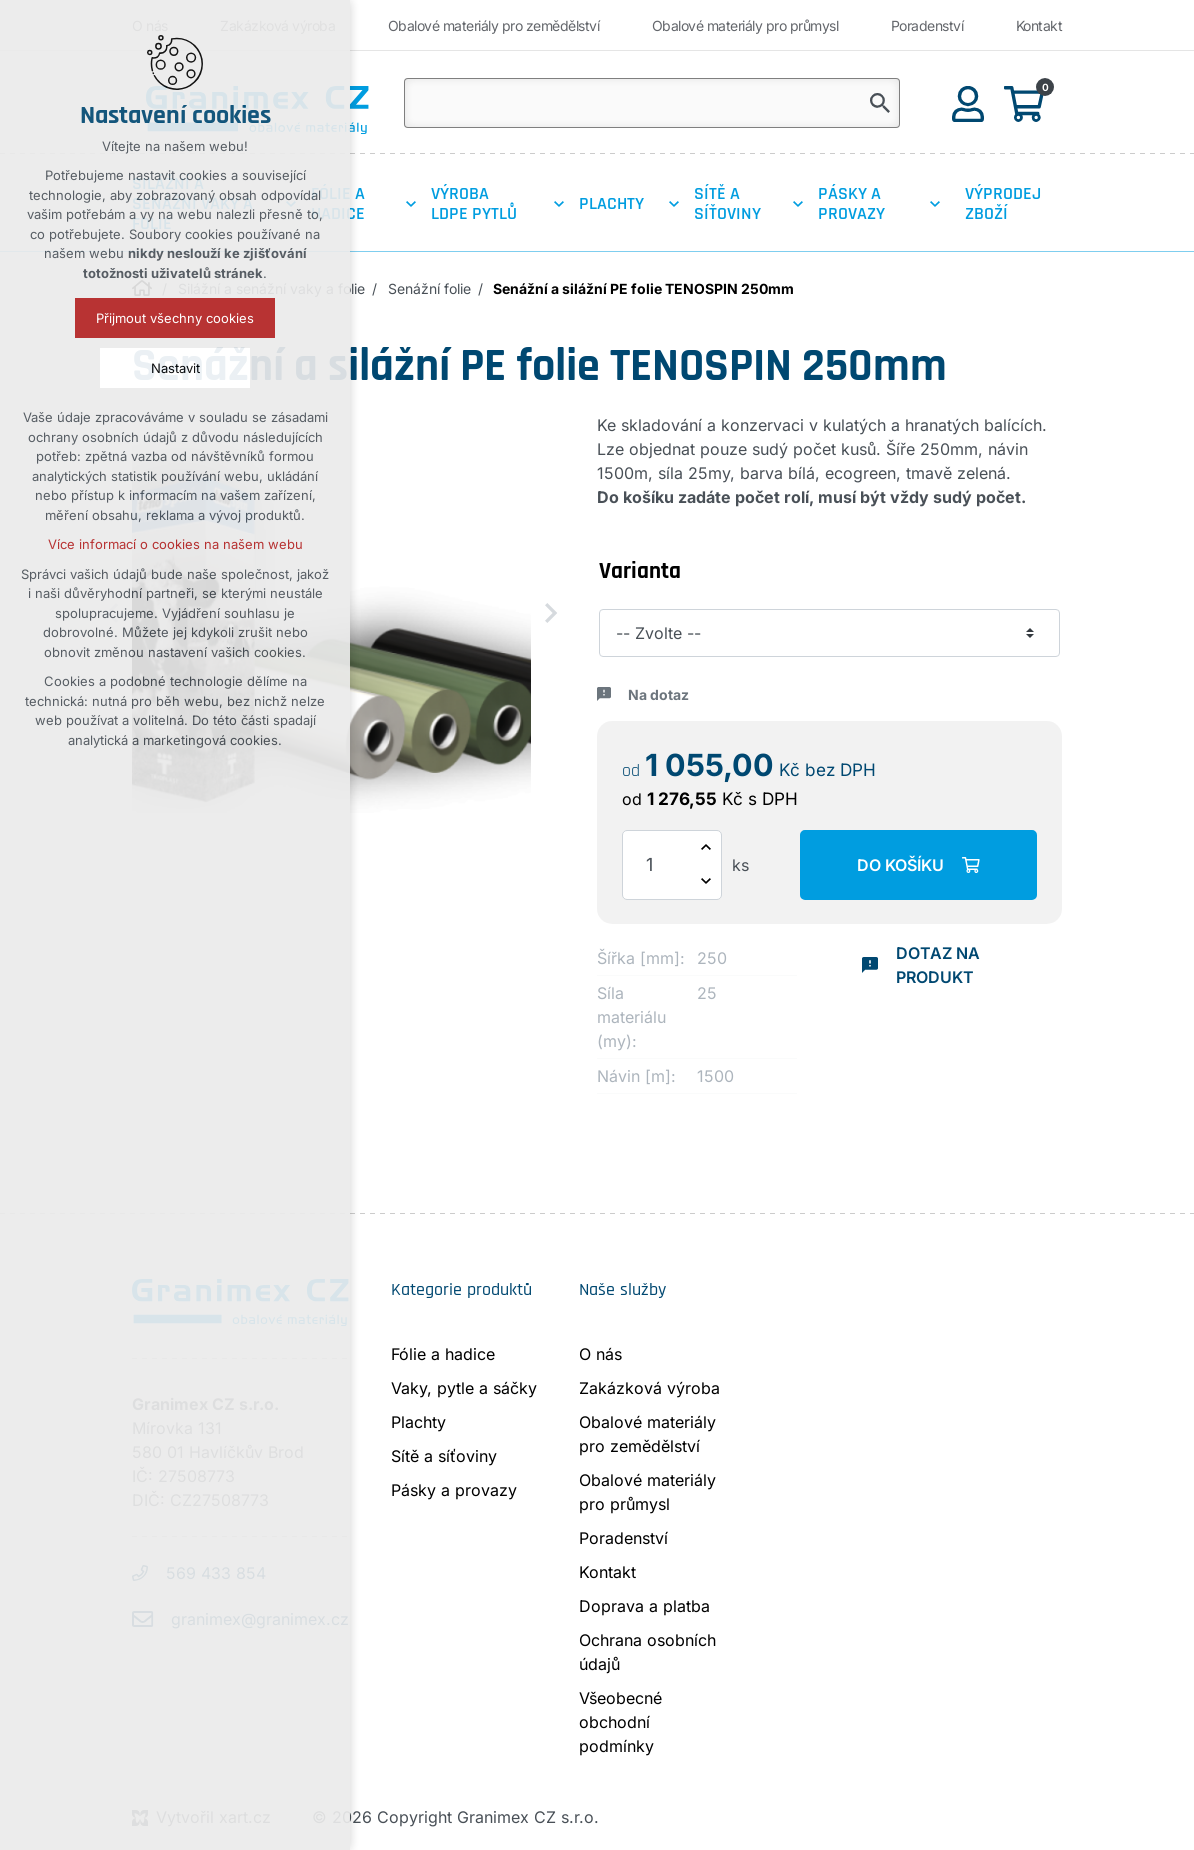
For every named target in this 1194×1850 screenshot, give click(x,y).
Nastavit (175, 368)
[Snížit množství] (706, 882)
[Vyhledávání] (880, 103)
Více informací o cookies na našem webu (175, 544)
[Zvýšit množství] (706, 848)
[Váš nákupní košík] (1028, 102)
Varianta (640, 571)
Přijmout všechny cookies (175, 318)
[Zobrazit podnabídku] (411, 204)
